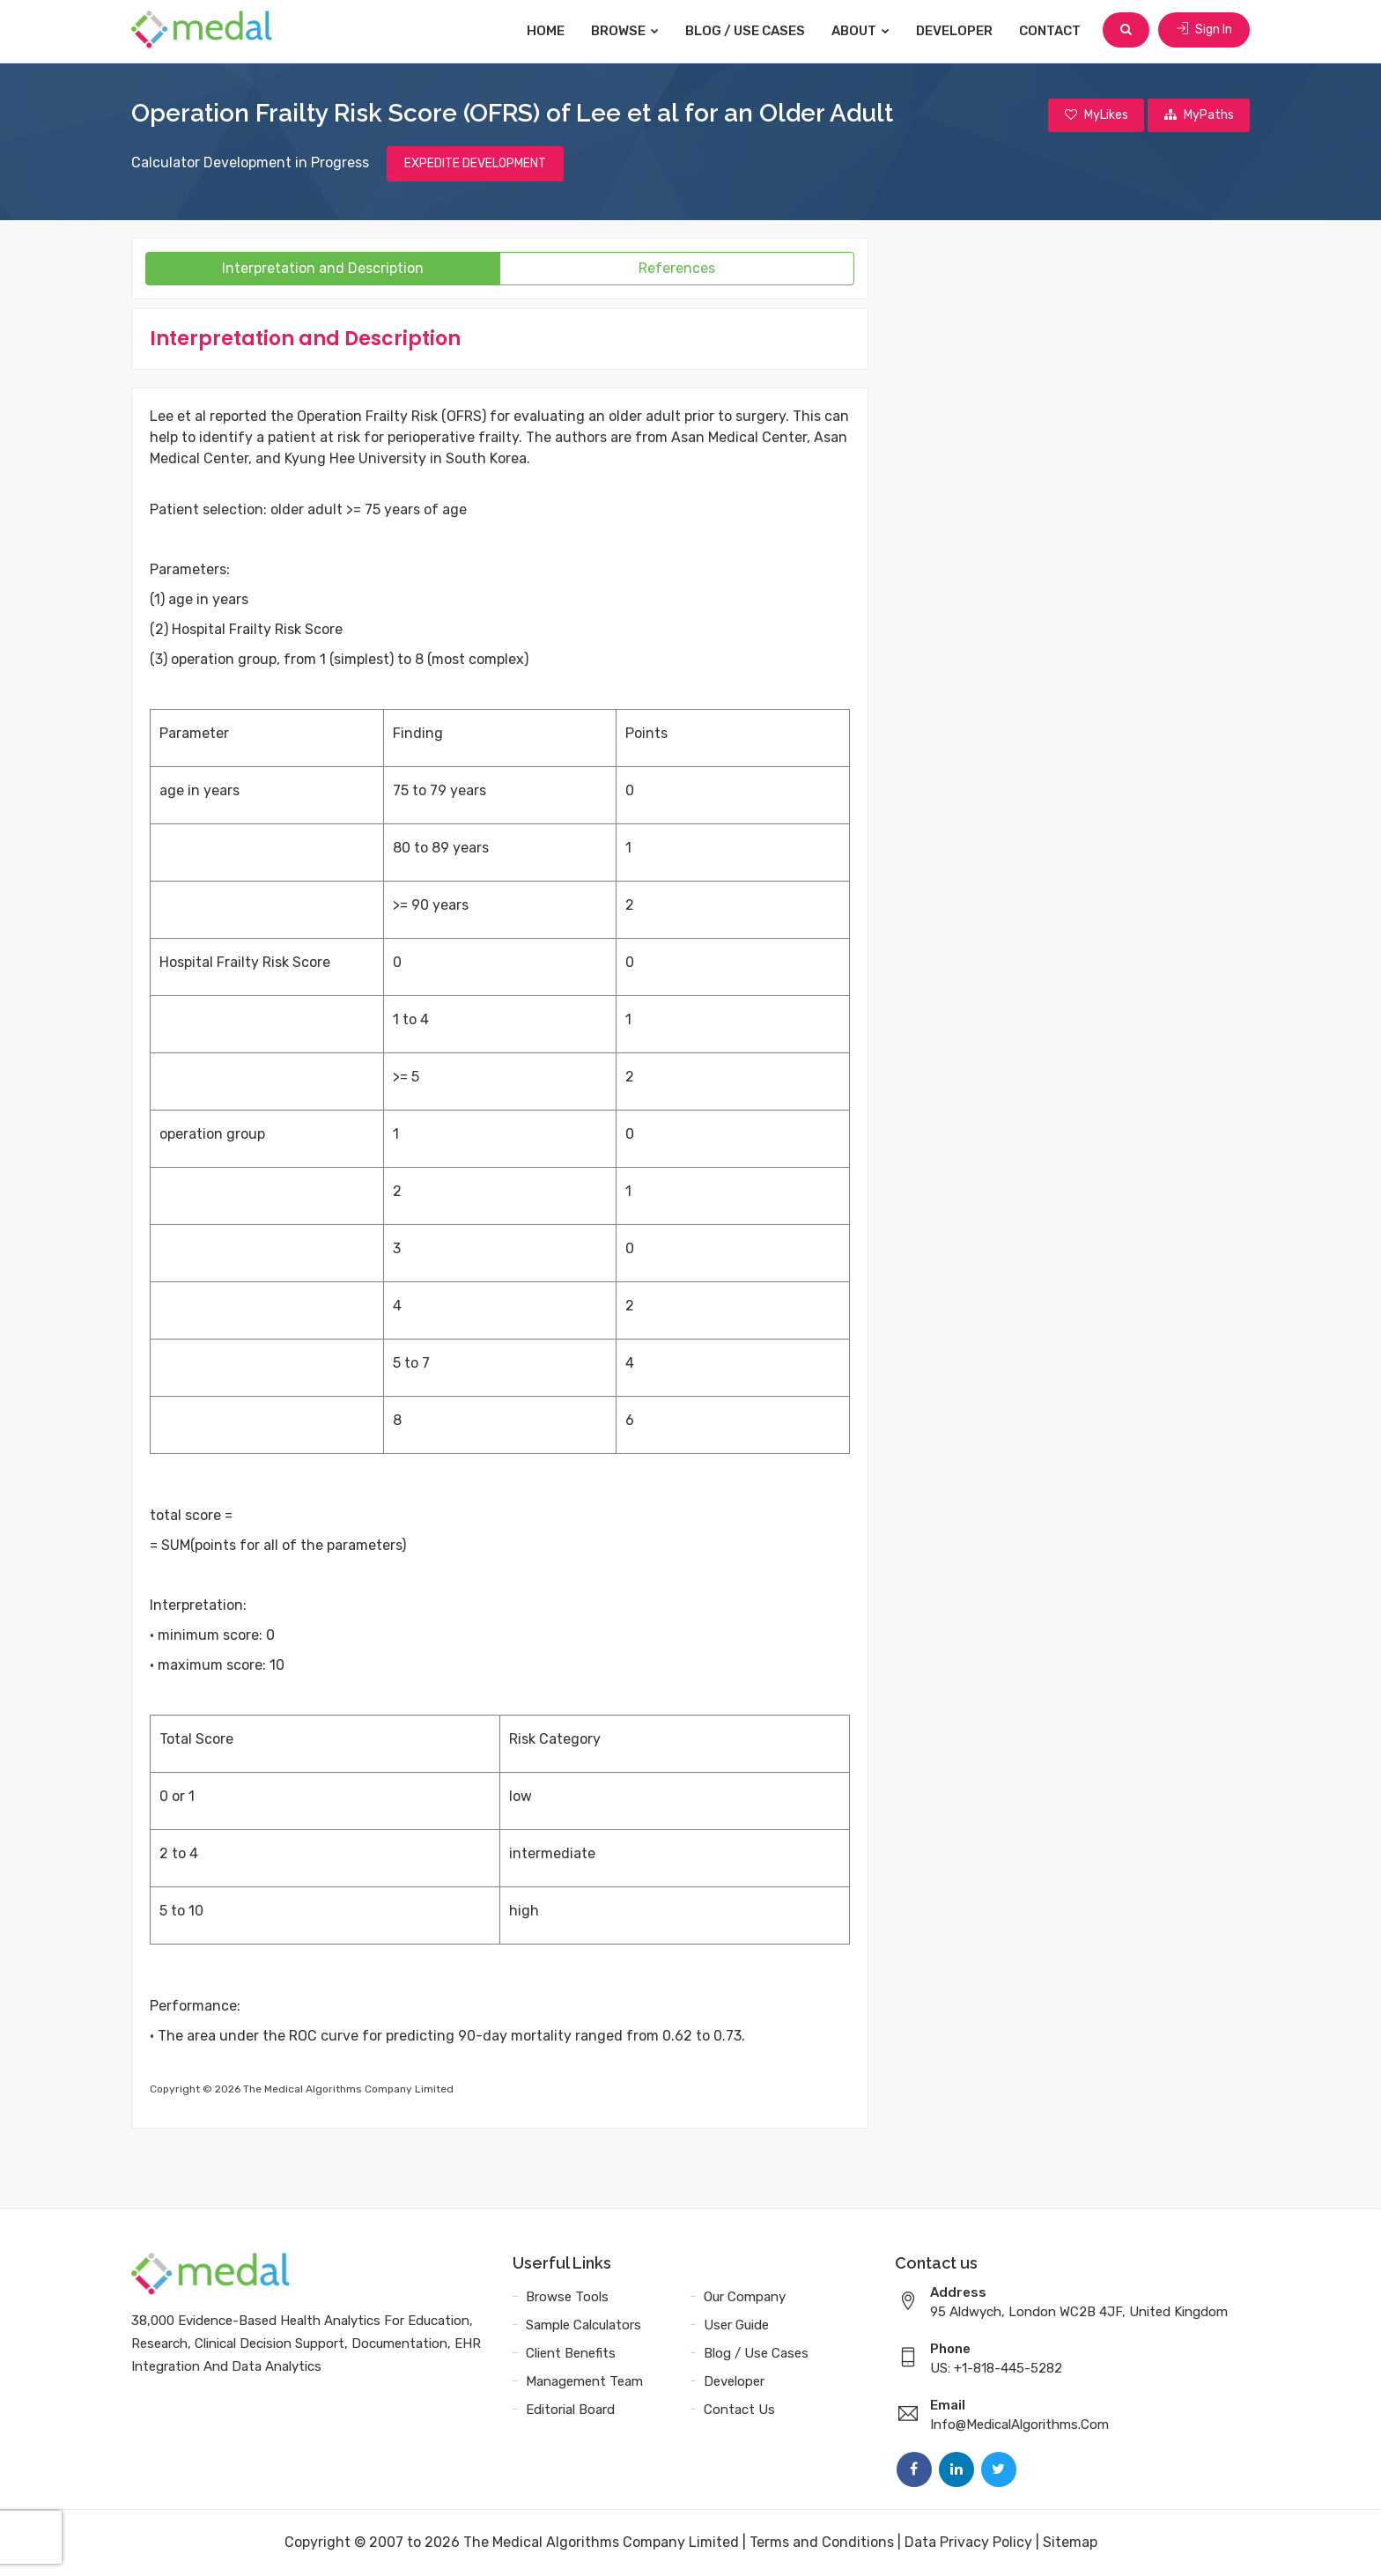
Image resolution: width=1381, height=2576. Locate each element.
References (677, 269)
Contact (1051, 31)
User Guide (736, 2326)
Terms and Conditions (822, 2543)
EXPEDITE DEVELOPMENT (475, 164)
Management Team (584, 2382)
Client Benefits (571, 2354)
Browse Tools (567, 2298)
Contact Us (739, 2410)
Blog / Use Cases (747, 31)
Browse (627, 31)
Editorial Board (570, 2410)
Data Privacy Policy (968, 2543)
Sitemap (1070, 2543)
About (862, 31)
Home (547, 31)
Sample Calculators (583, 2326)
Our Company (745, 2298)
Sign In (1204, 30)
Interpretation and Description (323, 269)
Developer (956, 31)
